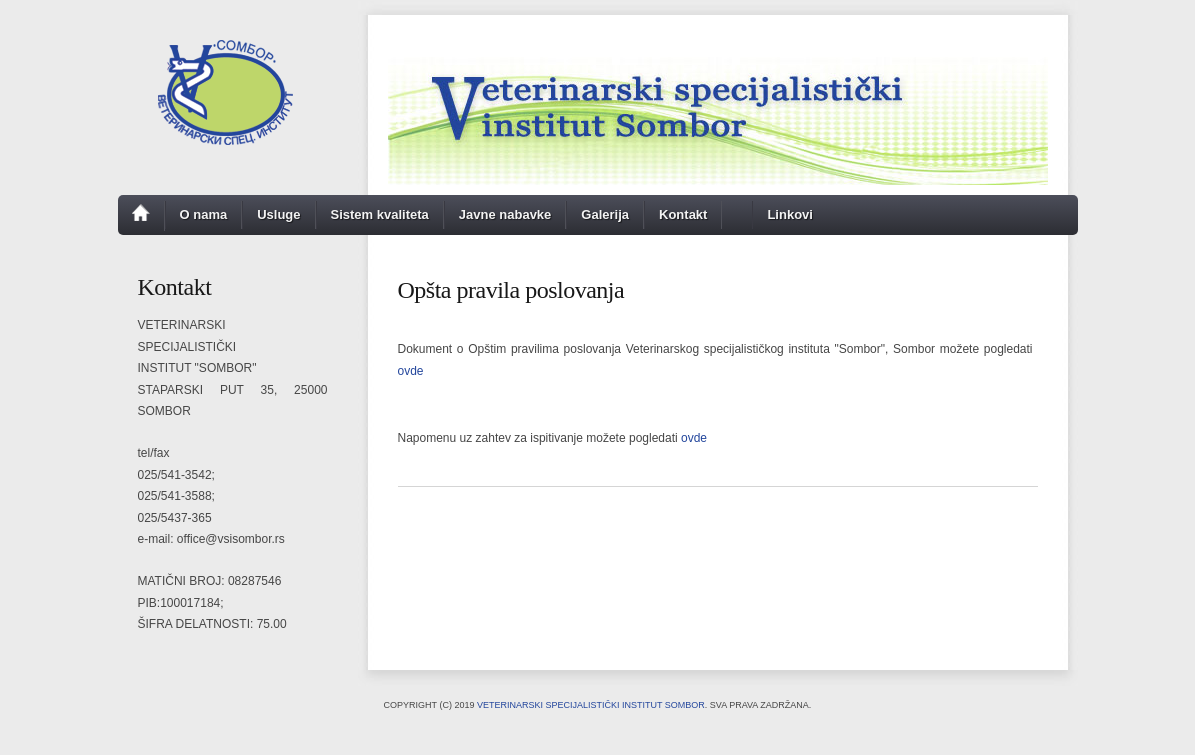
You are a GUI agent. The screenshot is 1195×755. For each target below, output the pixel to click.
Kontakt (683, 214)
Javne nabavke (505, 214)
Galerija (605, 214)
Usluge (278, 214)
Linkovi (790, 214)
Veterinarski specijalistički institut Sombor (591, 705)
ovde (411, 371)
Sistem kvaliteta (380, 214)
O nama (204, 214)
